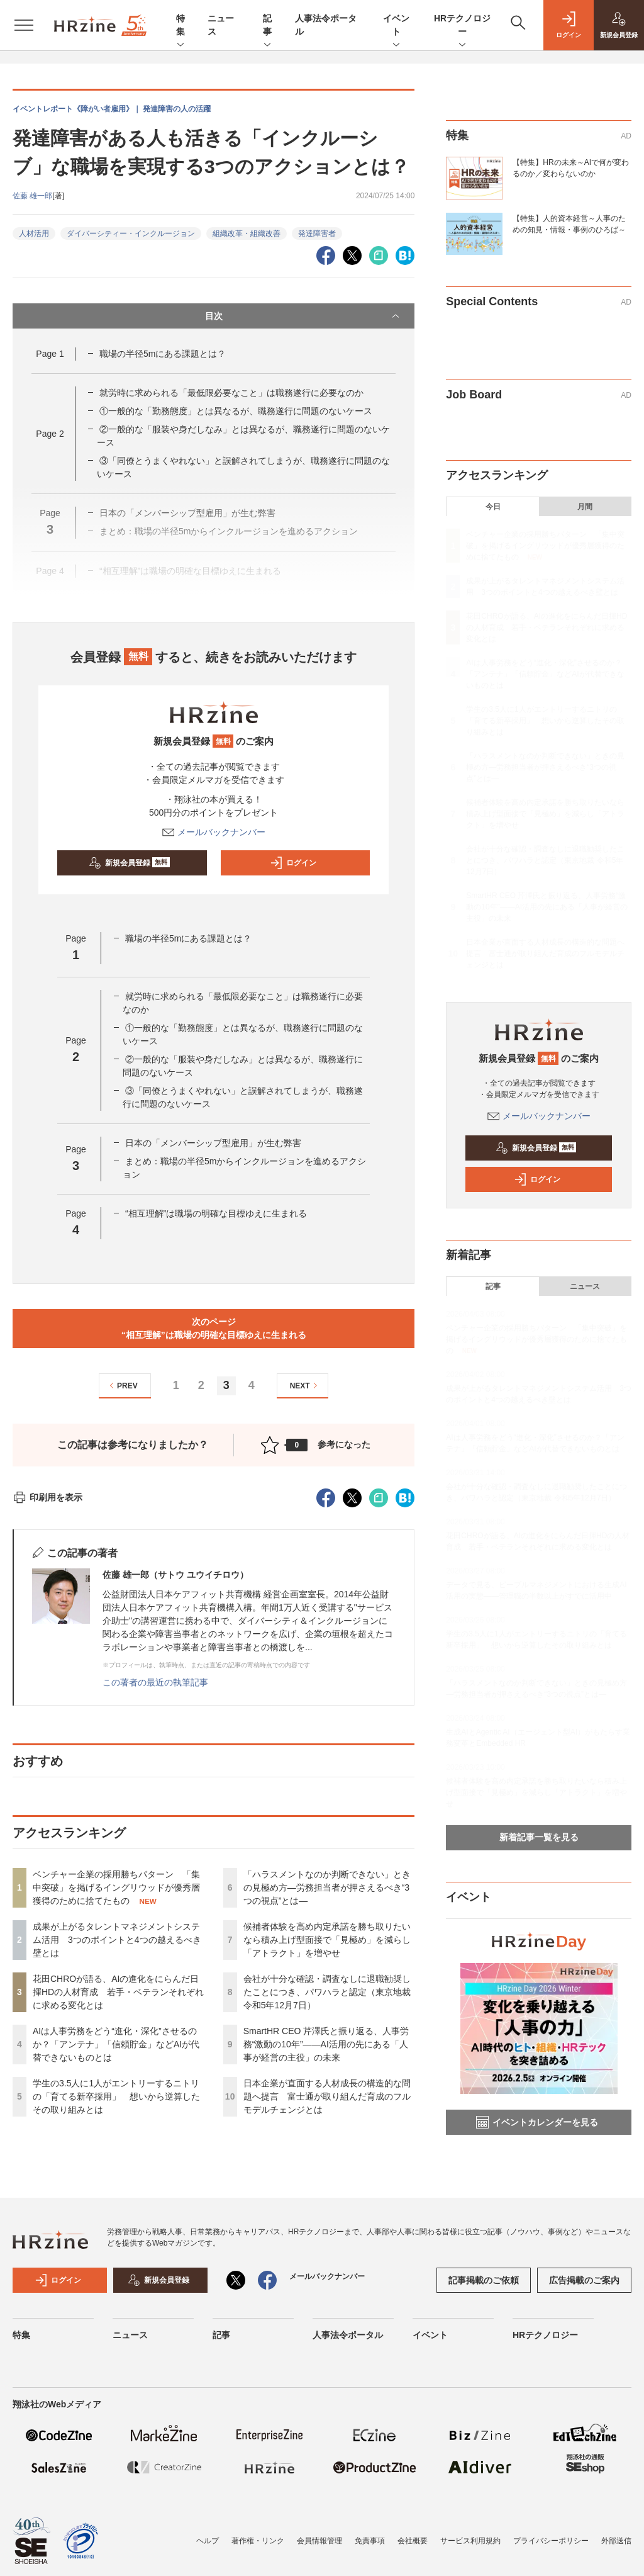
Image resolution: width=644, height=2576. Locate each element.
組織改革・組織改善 (246, 233)
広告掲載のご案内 (584, 2280)
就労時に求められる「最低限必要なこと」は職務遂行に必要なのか (231, 393)
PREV (121, 1385)
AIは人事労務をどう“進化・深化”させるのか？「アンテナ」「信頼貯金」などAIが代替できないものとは (116, 2044)
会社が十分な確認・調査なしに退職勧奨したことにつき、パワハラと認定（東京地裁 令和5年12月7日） (327, 1992)
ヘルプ (207, 2540)
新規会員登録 (129, 863)
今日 (493, 506)
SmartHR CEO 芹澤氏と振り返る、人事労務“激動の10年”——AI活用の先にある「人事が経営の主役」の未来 (326, 2044)
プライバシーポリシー (551, 2540)
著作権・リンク (257, 2540)
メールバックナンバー (213, 832)
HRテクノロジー (462, 25)
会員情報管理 (319, 2540)
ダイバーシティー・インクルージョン (131, 233)
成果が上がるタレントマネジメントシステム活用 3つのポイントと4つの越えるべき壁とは (117, 1939)
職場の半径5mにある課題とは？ (162, 354)
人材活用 (34, 233)
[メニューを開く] (24, 25)
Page (50, 354)
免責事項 (370, 2540)
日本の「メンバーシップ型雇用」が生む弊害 (217, 1143)
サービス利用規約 (470, 2540)
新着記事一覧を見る (539, 1837)
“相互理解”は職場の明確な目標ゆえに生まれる (216, 1213)
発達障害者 (317, 233)
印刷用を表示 (47, 1497)
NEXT (305, 1385)
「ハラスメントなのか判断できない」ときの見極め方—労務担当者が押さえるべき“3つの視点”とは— (327, 1887)
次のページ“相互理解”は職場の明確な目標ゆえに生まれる (213, 1328)
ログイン (293, 863)
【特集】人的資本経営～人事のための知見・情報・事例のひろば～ (569, 224)
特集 (180, 25)
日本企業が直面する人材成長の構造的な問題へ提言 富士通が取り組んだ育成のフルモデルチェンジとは (327, 2096)
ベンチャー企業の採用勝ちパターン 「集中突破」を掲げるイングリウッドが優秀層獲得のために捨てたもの (116, 1887)
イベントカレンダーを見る (537, 2122)
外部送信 (616, 2540)
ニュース (585, 1286)
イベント (396, 25)
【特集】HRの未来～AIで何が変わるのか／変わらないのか (571, 168)
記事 (267, 25)
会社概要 (412, 2540)
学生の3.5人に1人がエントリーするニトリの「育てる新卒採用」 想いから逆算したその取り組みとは (116, 2096)
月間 (584, 506)
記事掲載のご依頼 (483, 2280)
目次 (303, 316)
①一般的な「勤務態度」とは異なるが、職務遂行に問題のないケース (235, 411)
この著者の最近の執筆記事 (155, 1682)
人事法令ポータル (348, 2335)
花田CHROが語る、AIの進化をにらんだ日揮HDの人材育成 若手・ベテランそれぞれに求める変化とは (118, 1992)
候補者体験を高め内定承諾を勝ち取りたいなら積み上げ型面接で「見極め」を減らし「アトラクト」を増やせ (327, 1939)
